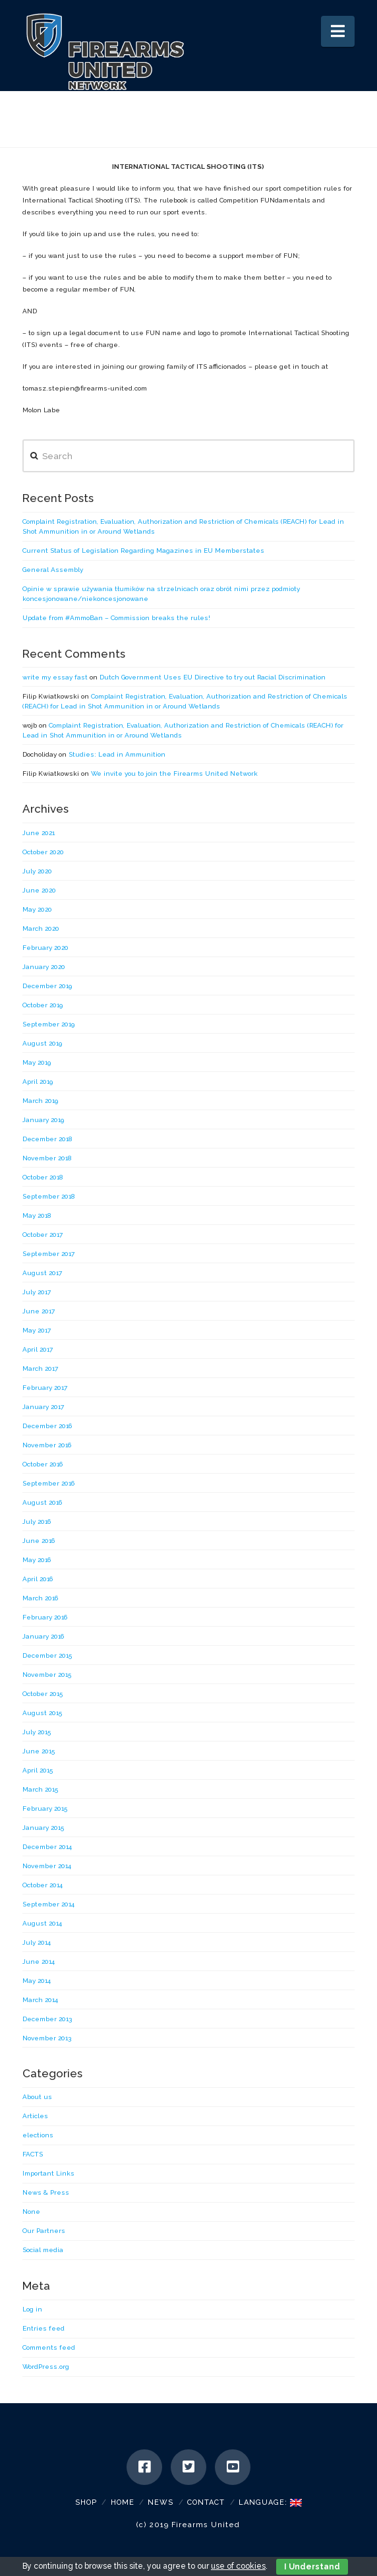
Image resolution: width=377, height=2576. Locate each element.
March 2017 (40, 1368)
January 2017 (43, 1406)
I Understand (312, 2566)
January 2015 (43, 1827)
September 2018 (48, 1196)
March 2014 (40, 1999)
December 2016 (47, 1425)
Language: (270, 2502)
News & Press (45, 2192)
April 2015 (37, 1770)
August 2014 (42, 1923)
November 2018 (46, 1158)
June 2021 (38, 832)
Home (122, 2502)
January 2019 (43, 1119)
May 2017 (36, 1330)
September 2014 (48, 1904)
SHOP (86, 2502)
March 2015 (40, 1789)
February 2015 (44, 1808)
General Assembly (52, 569)
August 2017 (42, 1272)
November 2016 (46, 1445)
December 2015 (47, 1655)
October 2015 (42, 1693)
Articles (35, 2116)
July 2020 (37, 871)
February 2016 (44, 1617)
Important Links (48, 2173)
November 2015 (46, 1674)
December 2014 (47, 1846)
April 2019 (37, 1081)
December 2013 (47, 2019)
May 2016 (36, 1559)
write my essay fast (55, 677)
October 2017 (42, 1234)
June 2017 (38, 1311)
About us (37, 2096)
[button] (338, 31)
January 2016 (43, 1636)
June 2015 (38, 1751)
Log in (32, 2309)
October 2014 (42, 1885)
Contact (206, 2502)
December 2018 (47, 1139)
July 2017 (36, 1292)
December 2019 (47, 986)
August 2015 (42, 1712)
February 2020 (45, 947)
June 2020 (39, 890)
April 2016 (37, 1579)
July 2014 (36, 1942)
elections (37, 2135)
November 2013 (46, 2038)
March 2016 (40, 1598)
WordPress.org (45, 2366)
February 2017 (44, 1387)
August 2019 (42, 1043)
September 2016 (48, 1483)
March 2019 (40, 1100)
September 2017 (48, 1253)
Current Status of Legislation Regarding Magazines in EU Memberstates (143, 550)
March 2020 (40, 928)
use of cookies (238, 2566)
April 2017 (37, 1349)
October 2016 (42, 1464)
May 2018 (36, 1215)
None (31, 2211)
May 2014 (36, 1980)
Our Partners (43, 2230)
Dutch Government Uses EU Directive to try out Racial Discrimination (213, 677)
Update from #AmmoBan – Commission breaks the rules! (116, 617)
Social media (42, 2249)
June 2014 (38, 1961)
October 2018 (42, 1177)
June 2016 (38, 1540)
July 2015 (36, 1732)
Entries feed (43, 2328)
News (160, 2502)
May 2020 (37, 909)
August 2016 (42, 1502)
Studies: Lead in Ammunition (117, 754)
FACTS (32, 2154)
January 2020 (43, 966)
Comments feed (48, 2347)
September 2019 (48, 1024)
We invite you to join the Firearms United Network (174, 773)
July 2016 (36, 1521)
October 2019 (42, 1005)
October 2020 (43, 852)
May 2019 (36, 1062)
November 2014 (46, 1865)
